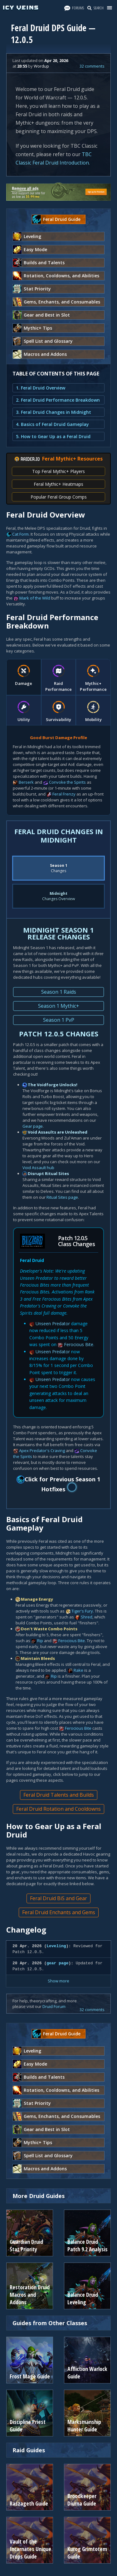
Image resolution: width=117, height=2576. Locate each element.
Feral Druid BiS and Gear (58, 1898)
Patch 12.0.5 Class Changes (76, 1241)
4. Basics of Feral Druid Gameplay (52, 424)
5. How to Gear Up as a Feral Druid (53, 436)
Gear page (32, 1126)
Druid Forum (54, 2006)
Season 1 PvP (58, 1019)
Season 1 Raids (58, 991)
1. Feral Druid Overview (40, 388)
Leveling (56, 1946)
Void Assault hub (38, 1167)
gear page (57, 1963)
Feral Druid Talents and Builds (58, 1794)
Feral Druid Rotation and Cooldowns (58, 1808)
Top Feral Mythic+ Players (58, 471)
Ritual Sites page (62, 1197)
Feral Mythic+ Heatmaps (58, 484)
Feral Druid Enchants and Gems (58, 1912)
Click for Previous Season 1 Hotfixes (58, 1484)
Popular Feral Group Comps (59, 497)
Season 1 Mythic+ (58, 1005)
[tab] (23, 677)
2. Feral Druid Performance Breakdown (58, 400)
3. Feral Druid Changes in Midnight (53, 412)
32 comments (92, 66)
